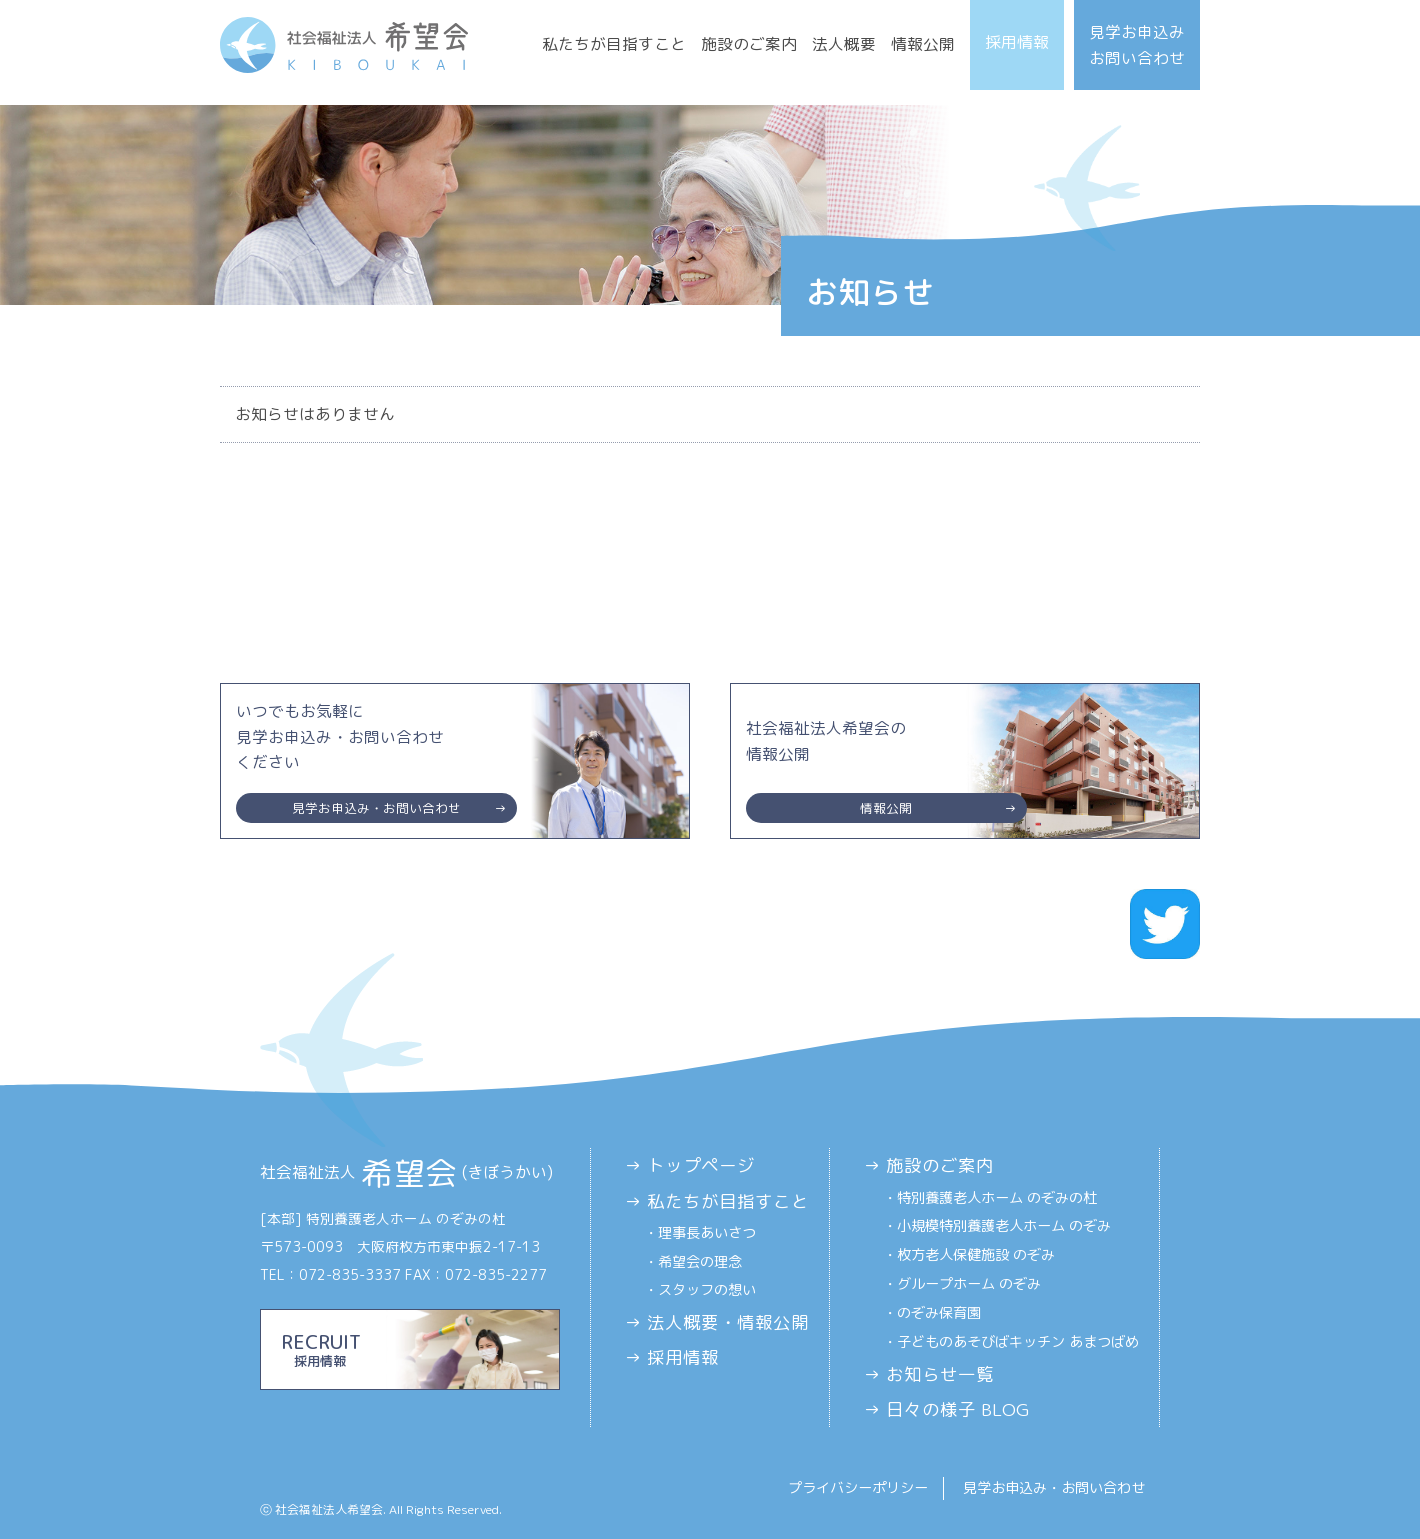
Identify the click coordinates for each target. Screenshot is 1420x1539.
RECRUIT (410, 1349)
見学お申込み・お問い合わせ (1054, 1488)
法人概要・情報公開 (728, 1322)
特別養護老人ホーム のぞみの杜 (997, 1198)
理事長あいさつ (707, 1233)
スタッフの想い (707, 1290)
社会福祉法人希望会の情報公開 (886, 770)
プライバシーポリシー (858, 1488)
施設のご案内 (749, 44)
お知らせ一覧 (940, 1374)
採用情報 (1017, 42)
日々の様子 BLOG (957, 1409)
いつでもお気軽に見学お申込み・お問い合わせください (376, 761)
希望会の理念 (700, 1262)
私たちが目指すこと (614, 44)
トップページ (701, 1165)
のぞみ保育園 (939, 1313)
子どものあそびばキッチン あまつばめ (1018, 1342)
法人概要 (844, 44)
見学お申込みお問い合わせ (1137, 45)
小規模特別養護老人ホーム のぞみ (1004, 1226)
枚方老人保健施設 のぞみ (976, 1255)
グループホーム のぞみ (969, 1284)
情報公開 (923, 44)
